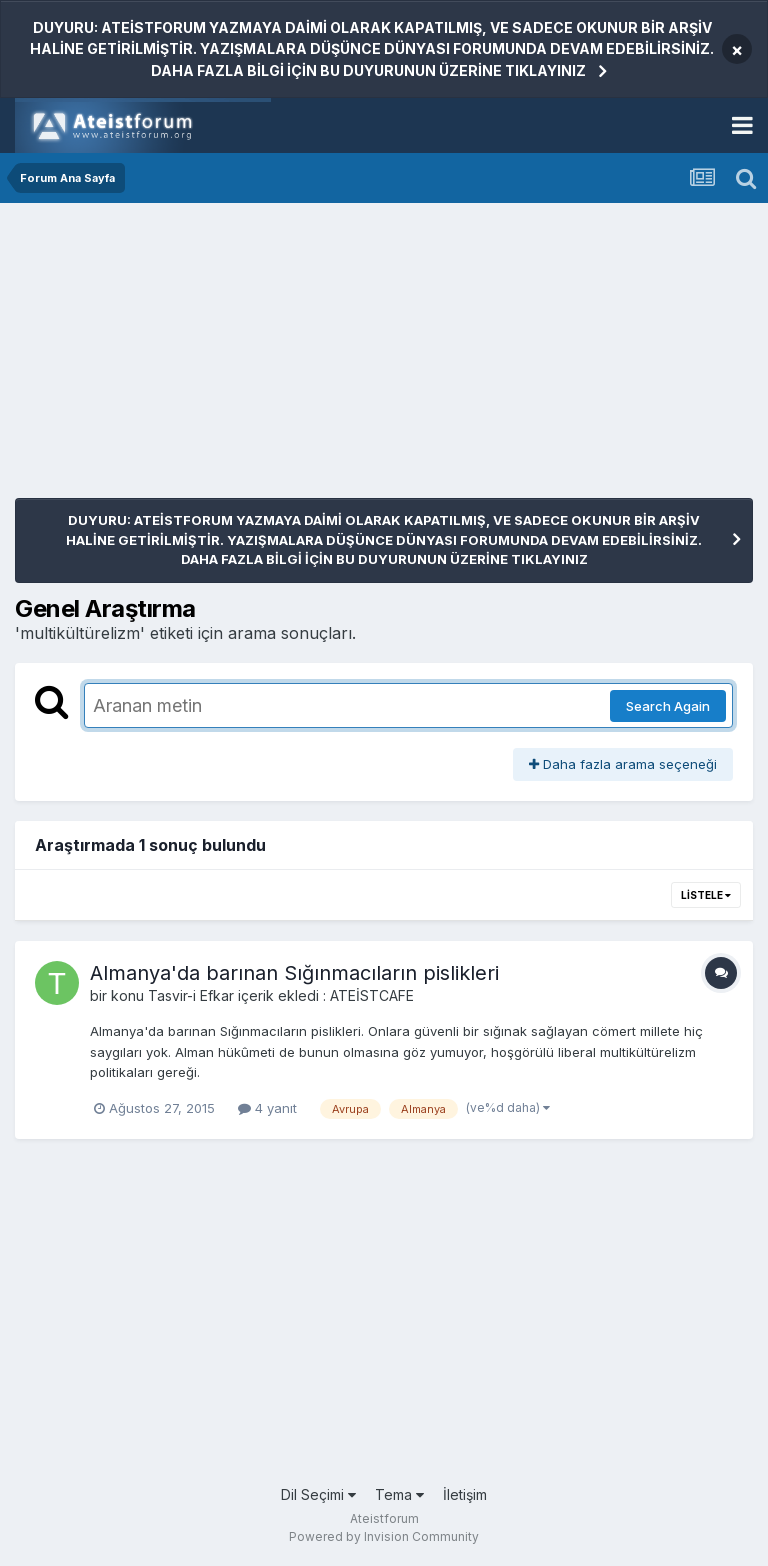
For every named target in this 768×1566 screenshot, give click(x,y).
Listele (706, 895)
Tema (399, 1494)
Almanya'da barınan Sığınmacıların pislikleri (294, 973)
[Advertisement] (249, 358)
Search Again (668, 706)
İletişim (465, 1494)
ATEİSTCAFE (372, 995)
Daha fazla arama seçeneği (623, 764)
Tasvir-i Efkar (191, 995)
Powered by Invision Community (384, 1536)
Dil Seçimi (318, 1494)
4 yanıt (267, 1108)
